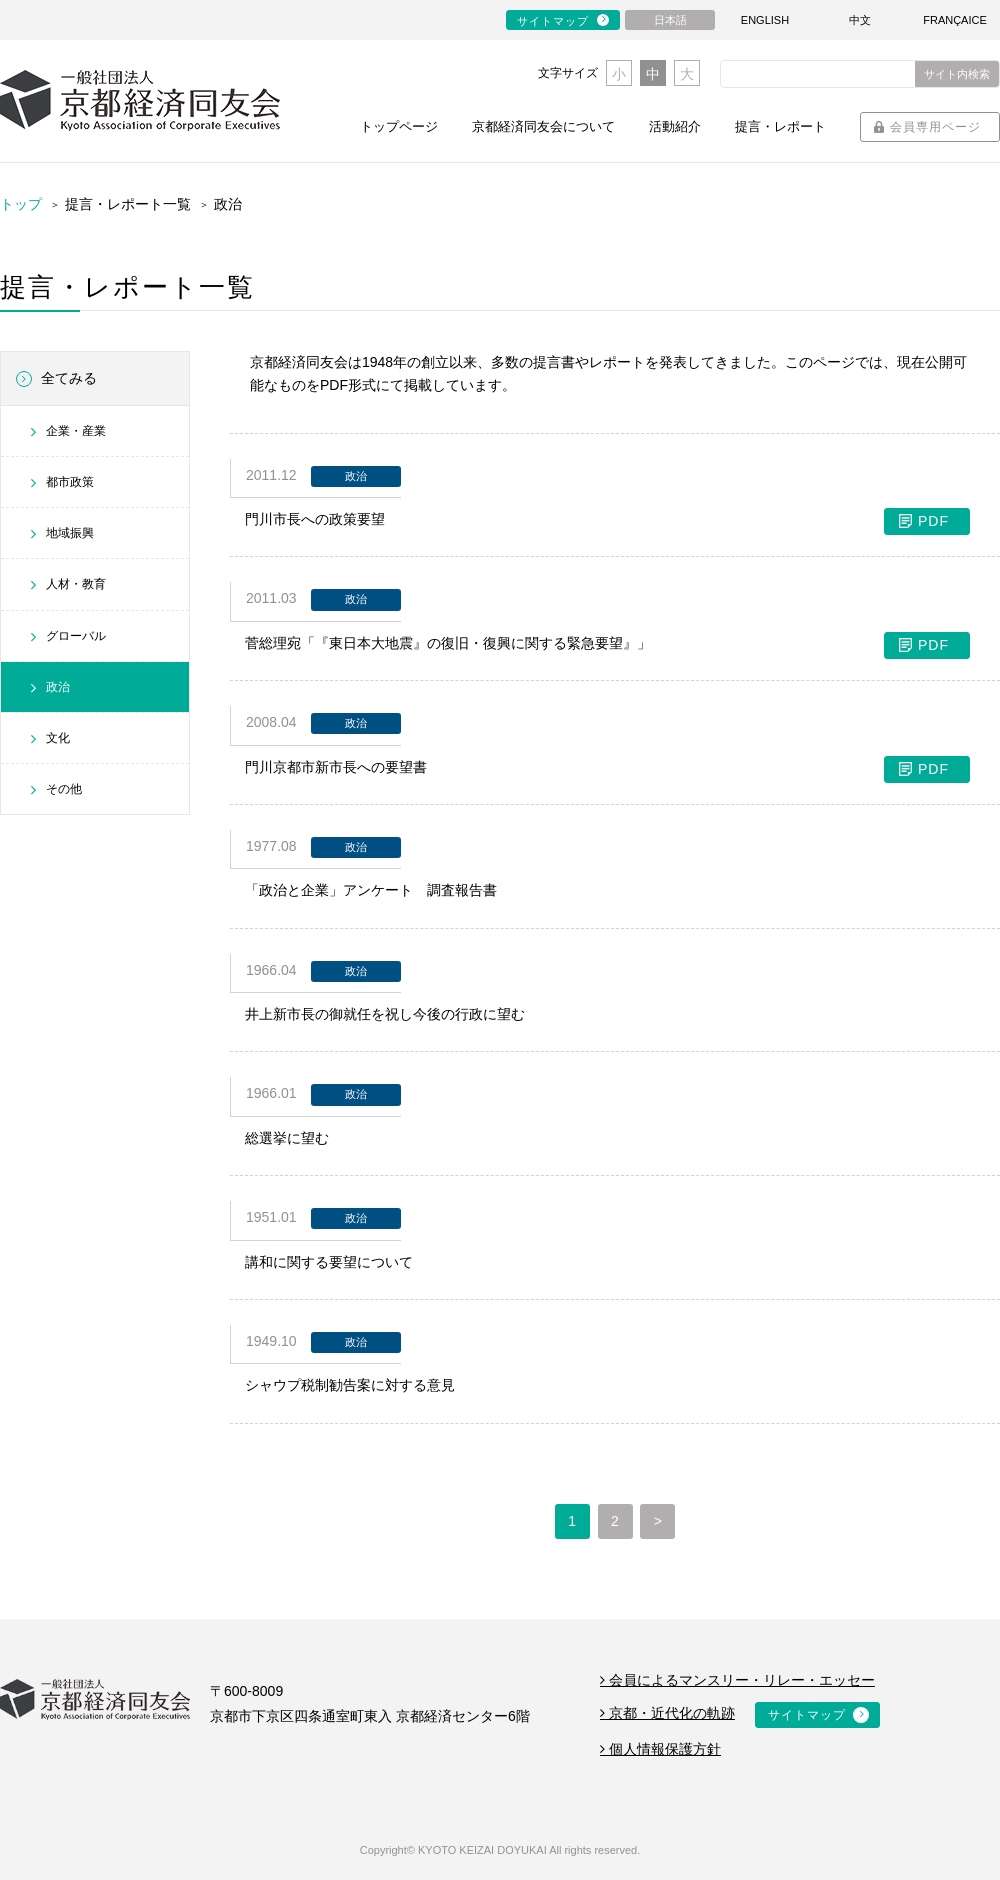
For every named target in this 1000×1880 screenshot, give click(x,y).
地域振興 (70, 533)
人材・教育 (76, 584)
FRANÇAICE (955, 20)
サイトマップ (553, 21)
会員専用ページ (935, 127)
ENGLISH (765, 20)
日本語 (670, 20)
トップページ (399, 126)
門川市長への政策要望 (607, 519)
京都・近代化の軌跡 (667, 1713)
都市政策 (70, 482)
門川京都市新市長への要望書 (607, 767)
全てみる (69, 378)
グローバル (76, 636)
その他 (64, 789)
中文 (860, 20)
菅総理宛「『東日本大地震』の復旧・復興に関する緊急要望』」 (607, 643)
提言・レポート (780, 126)
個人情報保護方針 (660, 1749)
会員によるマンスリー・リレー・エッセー (737, 1680)
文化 (58, 738)
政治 (58, 687)
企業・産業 (76, 431)
